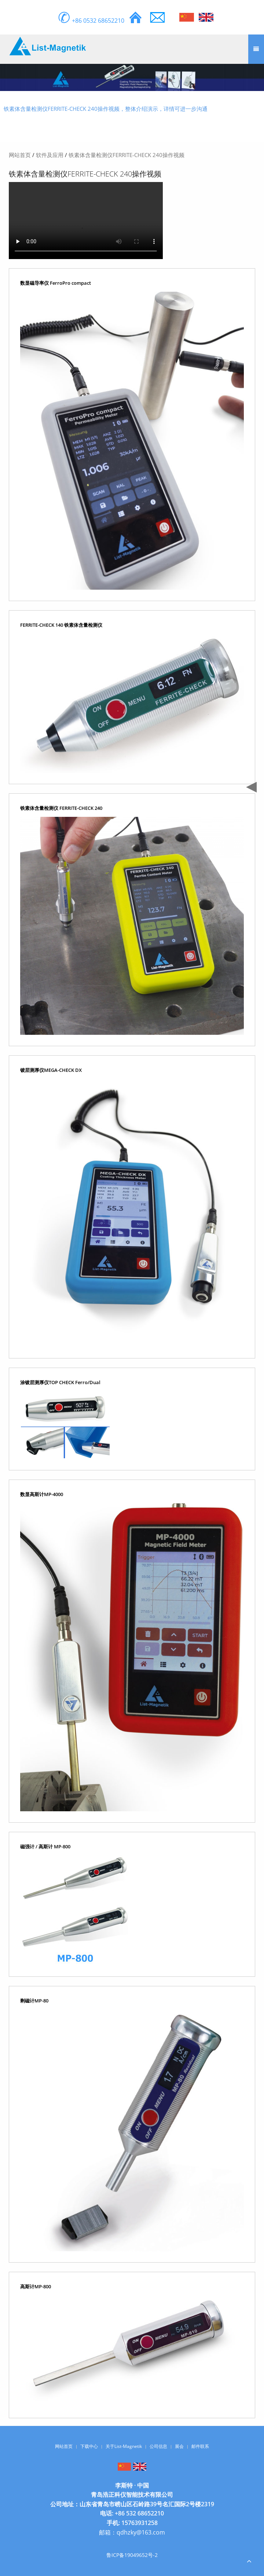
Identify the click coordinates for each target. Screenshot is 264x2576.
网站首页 (20, 155)
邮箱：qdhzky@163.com (132, 2532)
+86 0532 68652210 (91, 21)
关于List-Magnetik (124, 2446)
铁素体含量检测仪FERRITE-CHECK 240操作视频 (126, 155)
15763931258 (139, 2523)
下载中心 (89, 2446)
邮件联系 (200, 2446)
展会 (179, 2446)
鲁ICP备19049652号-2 (132, 2554)
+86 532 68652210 (139, 2513)
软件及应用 (49, 155)
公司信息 (158, 2446)
